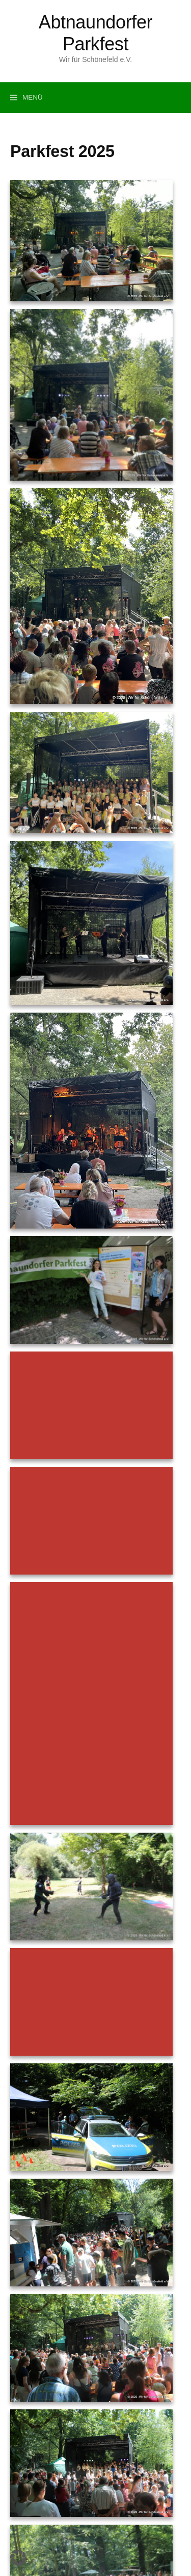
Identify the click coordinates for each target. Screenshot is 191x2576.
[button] (18, 2557)
